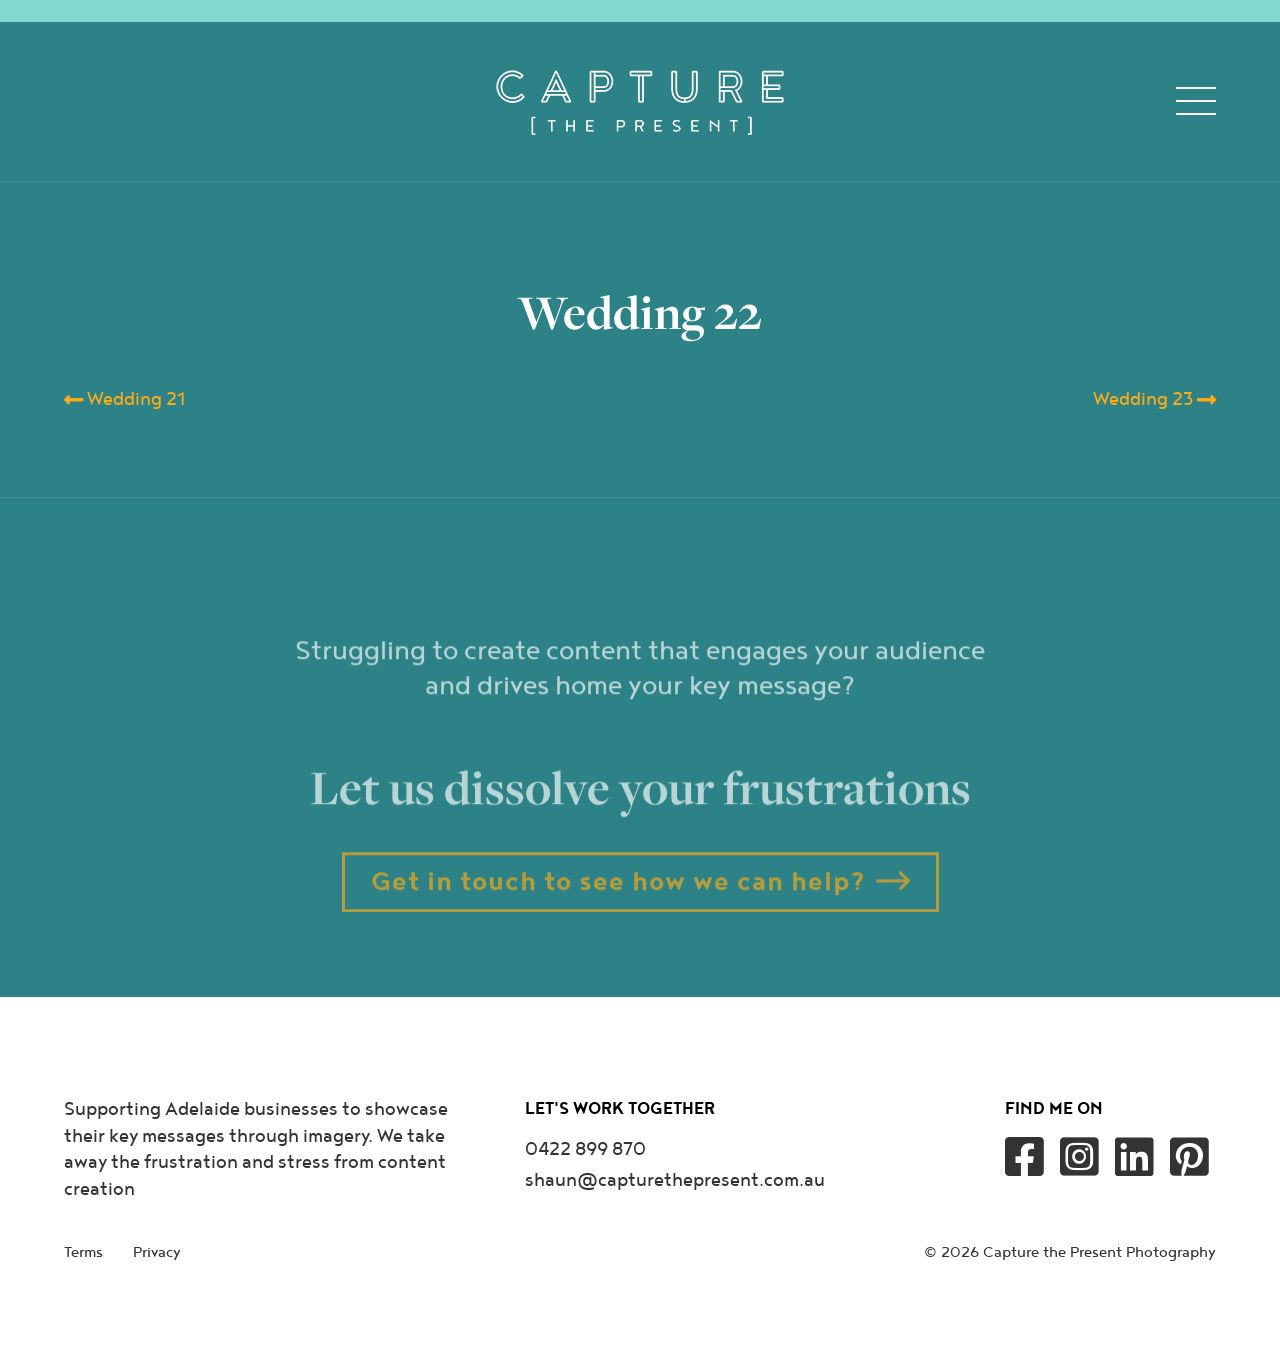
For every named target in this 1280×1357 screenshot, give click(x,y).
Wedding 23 (1154, 400)
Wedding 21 (124, 400)
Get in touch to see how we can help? (618, 923)
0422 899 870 (585, 1149)
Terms (83, 1252)
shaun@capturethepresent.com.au (675, 1180)
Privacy (157, 1252)
